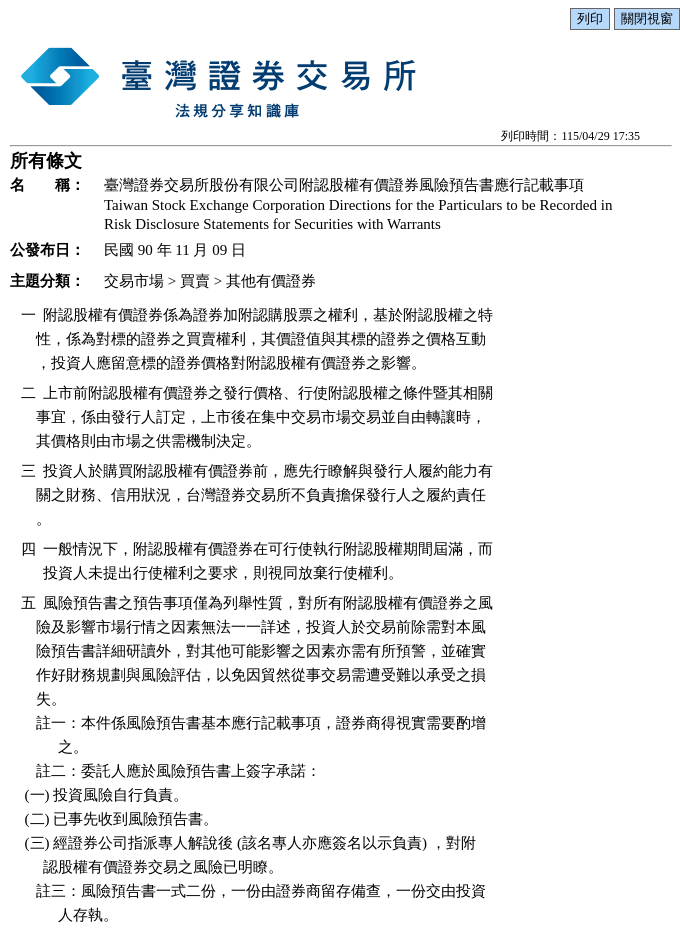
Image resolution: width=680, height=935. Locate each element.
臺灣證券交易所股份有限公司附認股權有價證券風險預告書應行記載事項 (344, 185)
